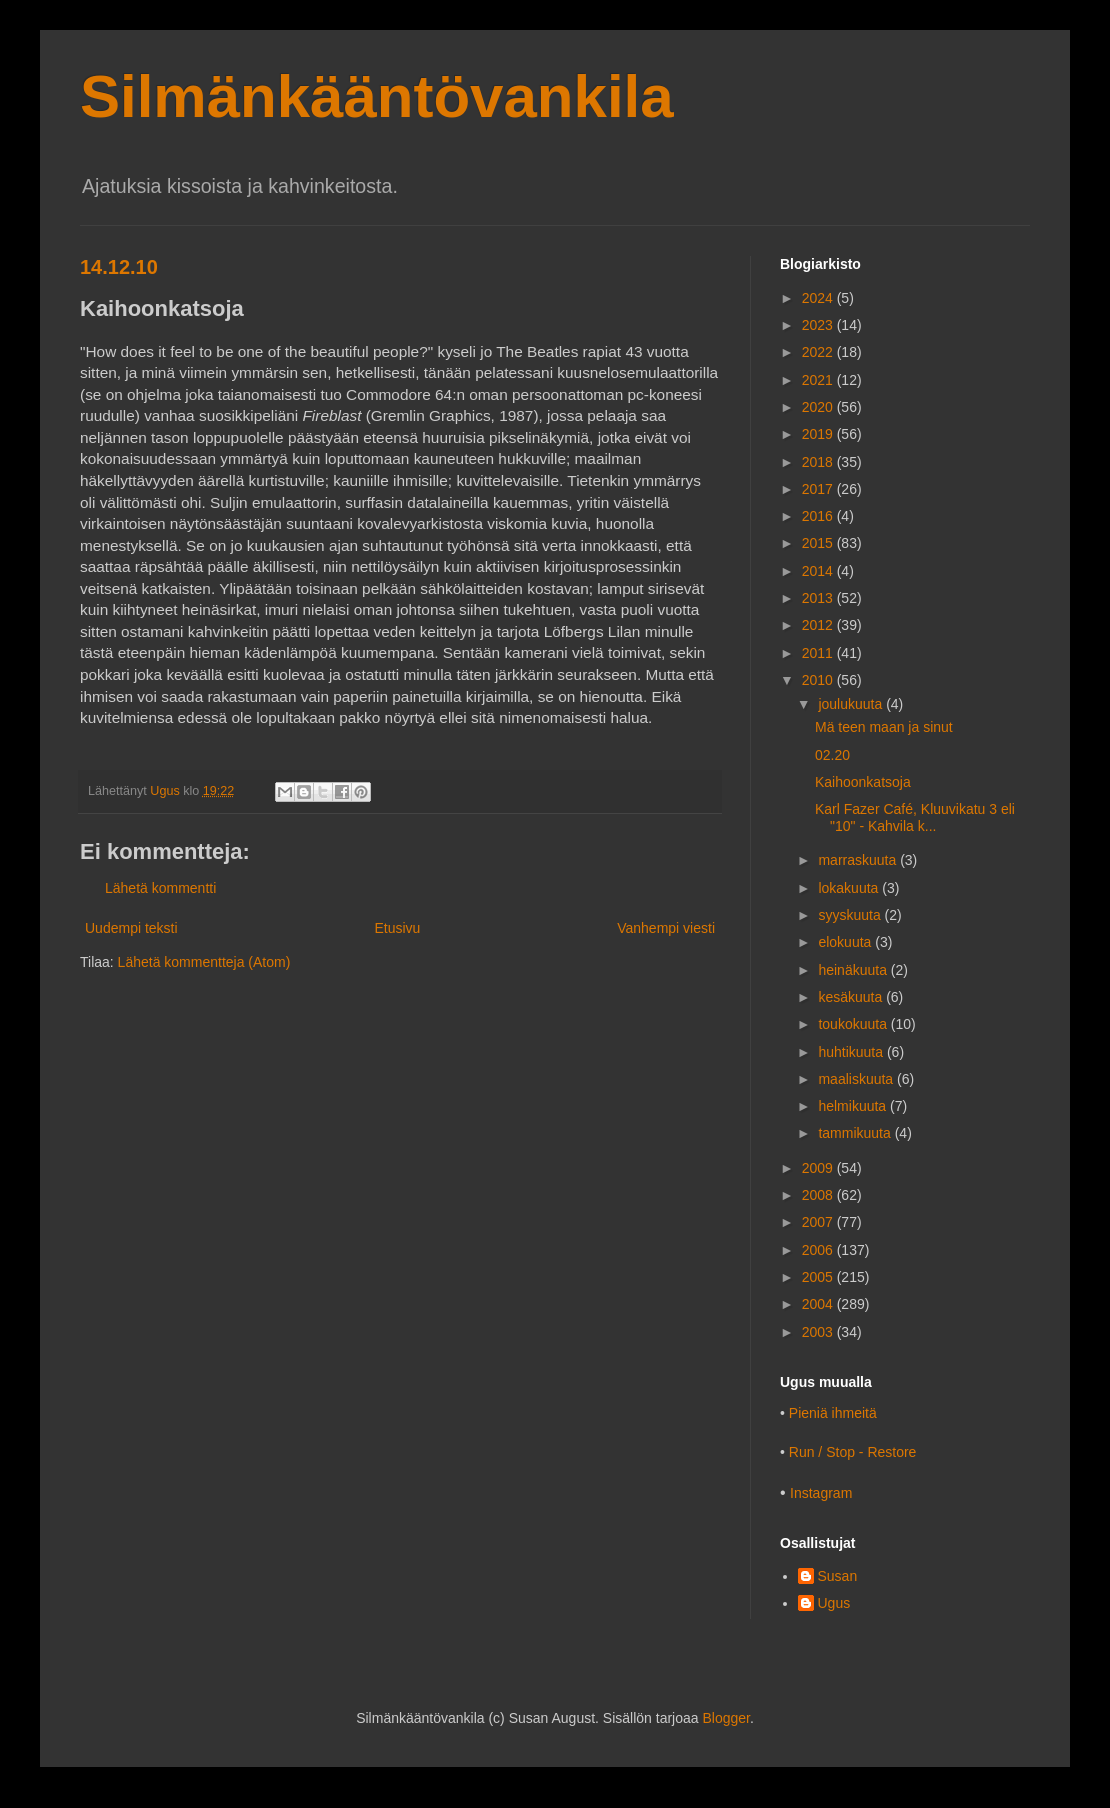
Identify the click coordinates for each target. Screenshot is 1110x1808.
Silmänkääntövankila (377, 96)
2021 (819, 380)
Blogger (725, 1718)
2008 (819, 1195)
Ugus (834, 1603)
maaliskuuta (857, 1079)
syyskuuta (851, 915)
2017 (819, 489)
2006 (819, 1250)
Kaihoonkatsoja (863, 782)
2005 (819, 1277)
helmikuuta (854, 1106)
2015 (819, 543)
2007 (819, 1222)
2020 (819, 407)
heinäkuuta (854, 970)
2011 (819, 653)
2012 (819, 625)
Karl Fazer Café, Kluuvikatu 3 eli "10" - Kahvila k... (915, 817)
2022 (819, 352)
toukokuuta (854, 1024)
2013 (819, 598)
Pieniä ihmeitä (833, 1413)
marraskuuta (859, 860)
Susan (838, 1576)
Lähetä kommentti (160, 888)
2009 (819, 1168)
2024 (819, 298)
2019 (819, 434)
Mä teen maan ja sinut (884, 727)
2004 (819, 1304)
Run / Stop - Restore (853, 1452)
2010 (819, 680)
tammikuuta (856, 1133)
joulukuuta (852, 704)
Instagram (821, 1493)
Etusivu (397, 928)
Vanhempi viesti (666, 928)
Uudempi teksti (131, 928)
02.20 (832, 755)
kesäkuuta (852, 997)
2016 (819, 516)
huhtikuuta (852, 1052)
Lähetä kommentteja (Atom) (204, 962)
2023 (819, 325)
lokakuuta (850, 888)
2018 (819, 462)
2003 (819, 1332)
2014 (819, 571)
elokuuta (846, 942)
